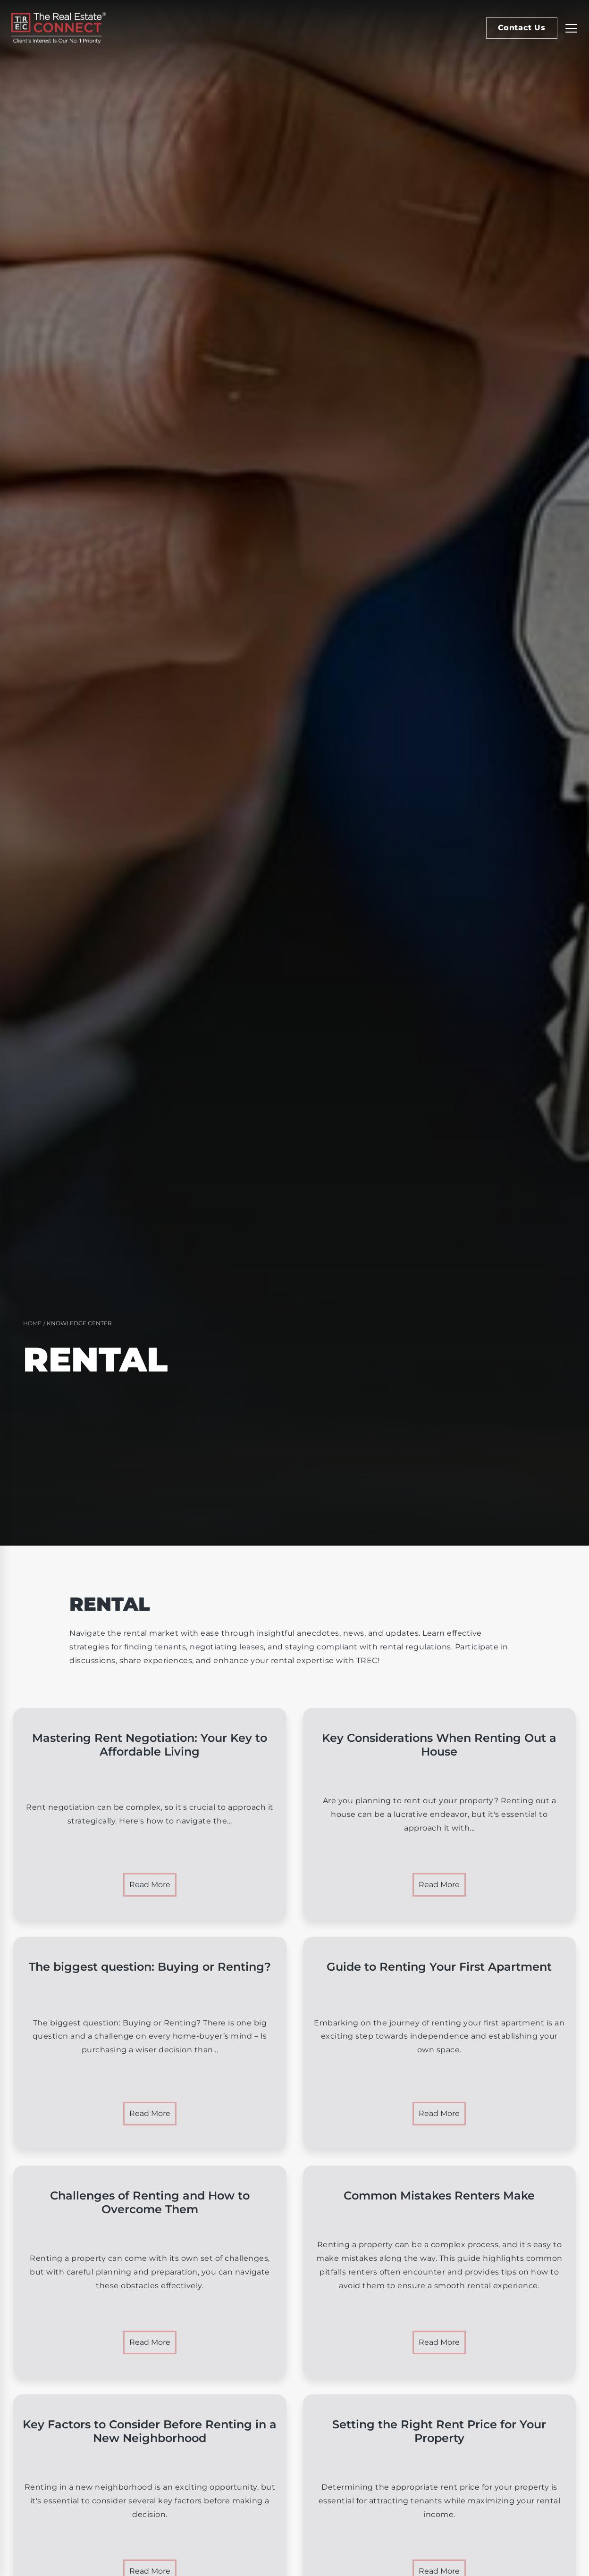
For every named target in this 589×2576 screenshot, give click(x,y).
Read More (149, 1884)
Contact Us (522, 27)
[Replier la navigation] (571, 28)
